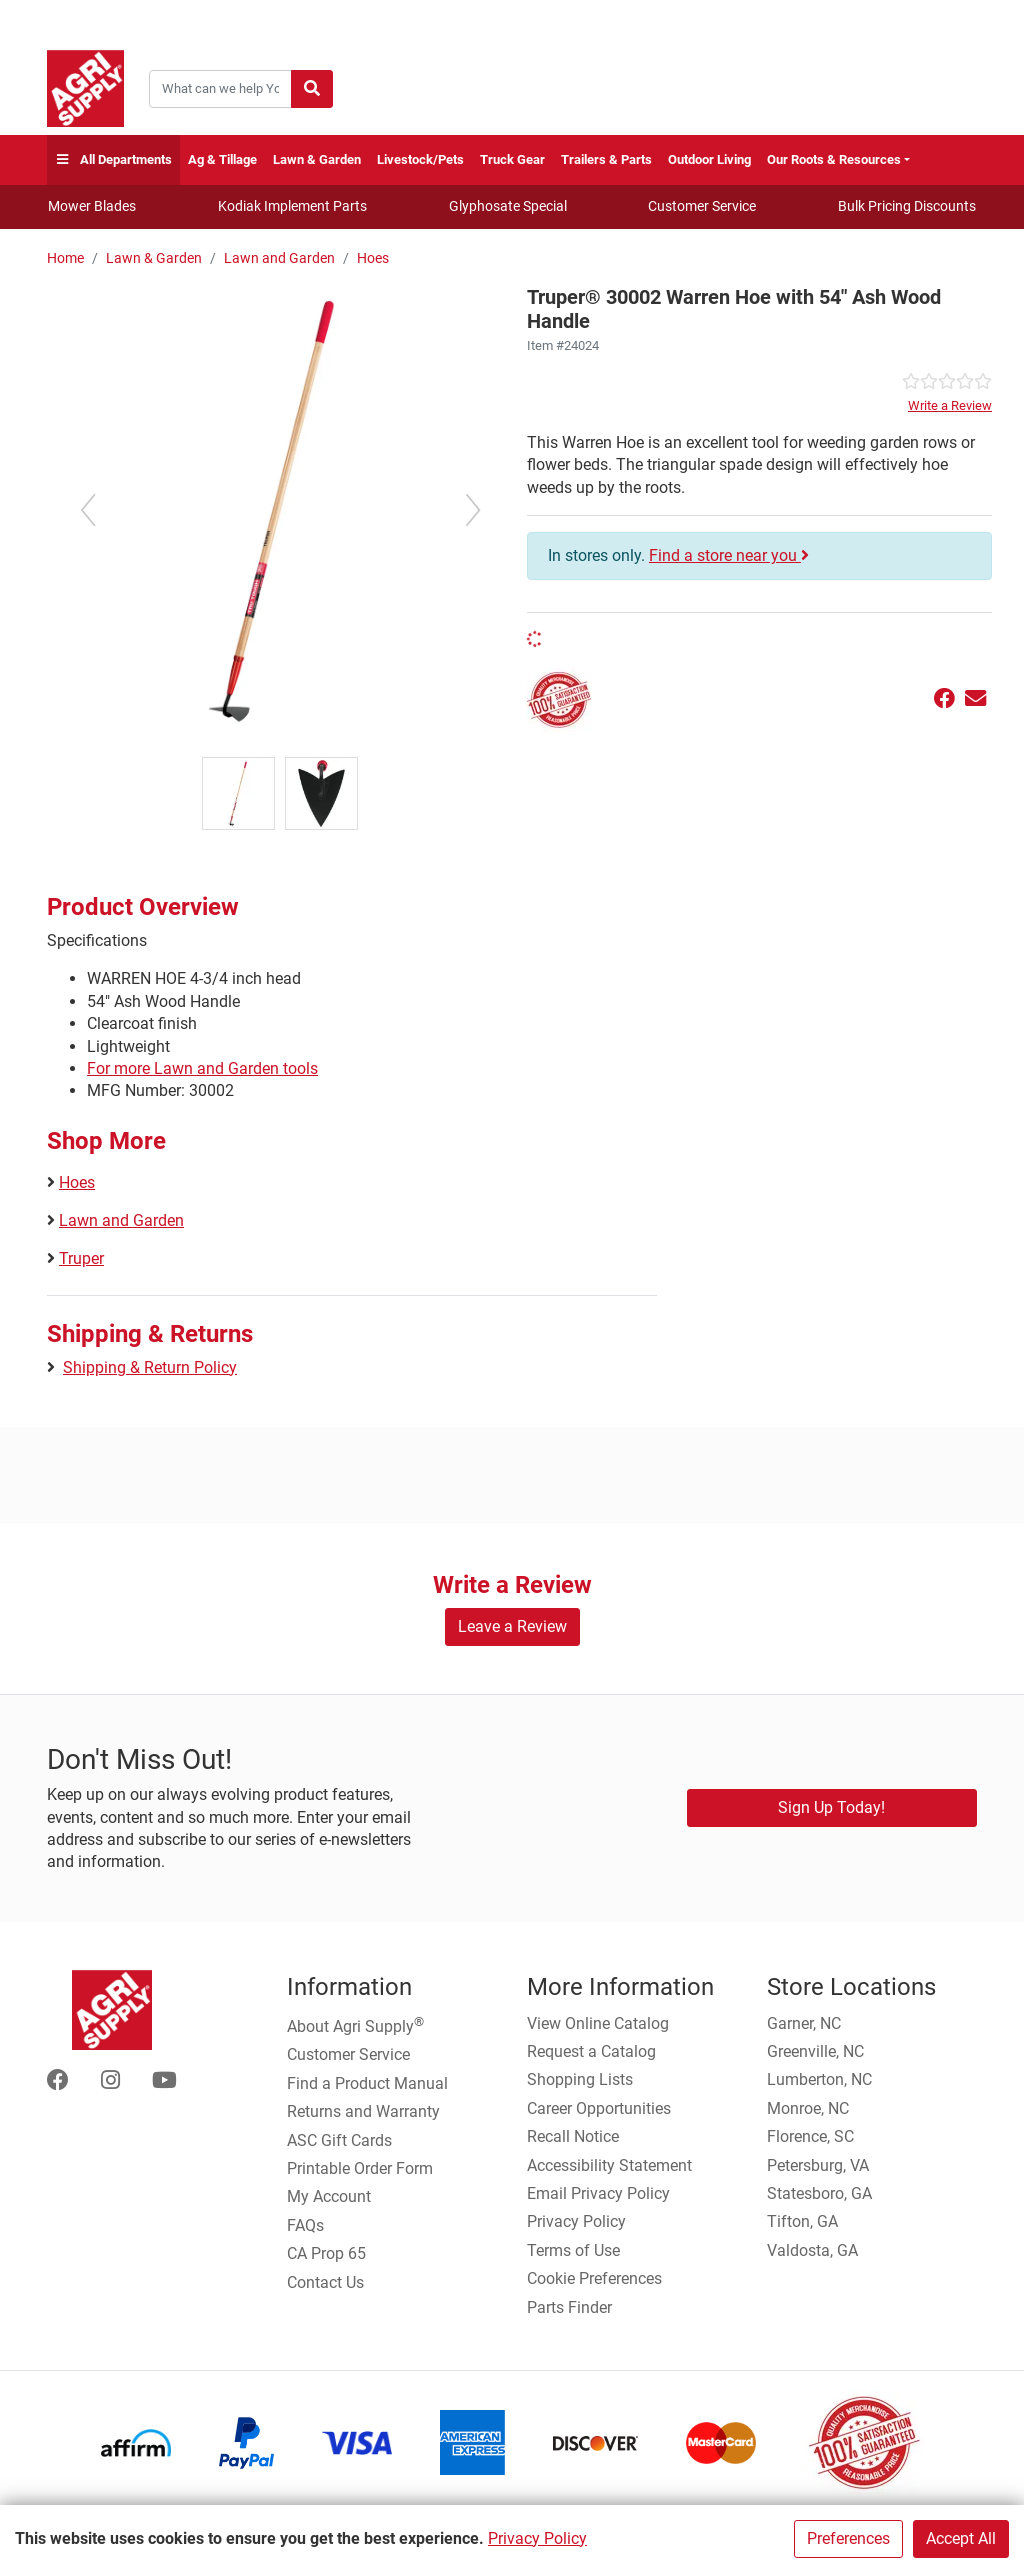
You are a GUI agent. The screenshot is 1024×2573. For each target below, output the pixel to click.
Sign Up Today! (831, 1807)
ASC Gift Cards (339, 2140)
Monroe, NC (808, 2108)
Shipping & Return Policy (150, 1367)
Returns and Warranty (363, 2111)
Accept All (961, 2538)
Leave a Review (512, 1626)
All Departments (113, 160)
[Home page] (85, 88)
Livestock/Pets (420, 159)
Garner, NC (804, 2023)
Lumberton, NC (819, 2079)
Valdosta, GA (812, 2250)
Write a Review (950, 405)
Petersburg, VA (818, 2165)
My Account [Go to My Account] (329, 2196)
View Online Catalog (598, 2023)
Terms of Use (573, 2250)
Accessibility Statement (609, 2165)
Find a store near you (729, 555)
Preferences (848, 2538)
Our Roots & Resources (834, 159)
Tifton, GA (802, 2221)
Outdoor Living (709, 159)
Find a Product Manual (367, 2083)
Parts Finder (569, 2307)
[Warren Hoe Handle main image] (279, 509)
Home (65, 258)
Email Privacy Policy (598, 2193)
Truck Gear (512, 159)
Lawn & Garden (317, 159)
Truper (81, 1258)
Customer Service (702, 206)
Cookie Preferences (594, 2278)
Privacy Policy (537, 2538)
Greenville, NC (815, 2051)
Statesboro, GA (819, 2193)
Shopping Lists (580, 2079)
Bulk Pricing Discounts (907, 206)
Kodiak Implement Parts (292, 206)
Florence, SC (810, 2136)
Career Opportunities (599, 2108)
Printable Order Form (360, 2168)
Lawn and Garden (279, 258)
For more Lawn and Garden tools (202, 1068)
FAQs (305, 2225)
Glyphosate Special (508, 206)
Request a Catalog (591, 2051)
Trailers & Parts (606, 159)
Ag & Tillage (222, 159)
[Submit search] (312, 89)
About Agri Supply (355, 2025)
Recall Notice (573, 2136)
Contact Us (325, 2282)
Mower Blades (92, 206)
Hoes (373, 258)
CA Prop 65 (326, 2253)
